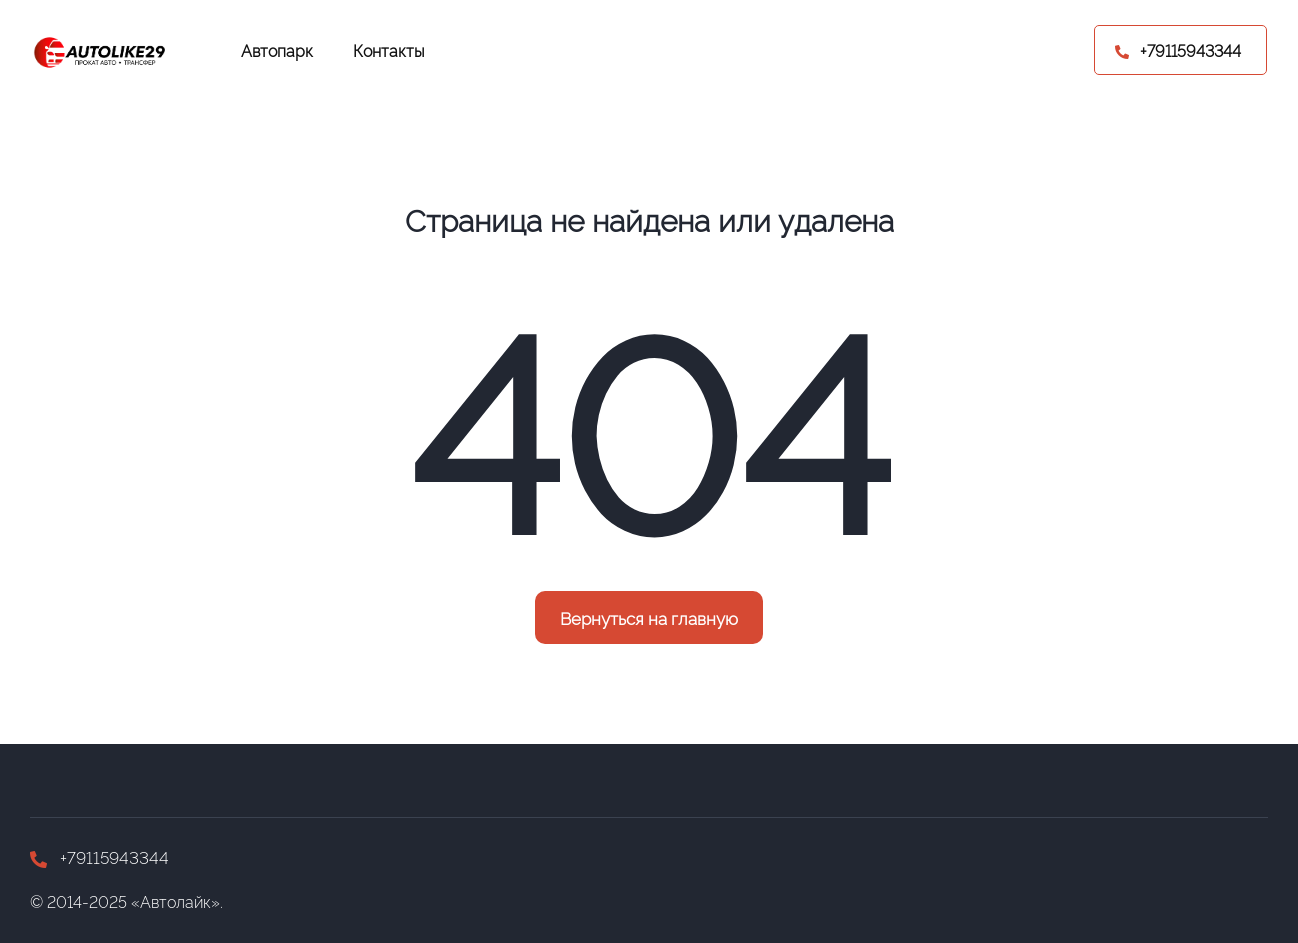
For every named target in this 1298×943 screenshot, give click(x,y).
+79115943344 (99, 856)
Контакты (389, 50)
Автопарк (277, 50)
